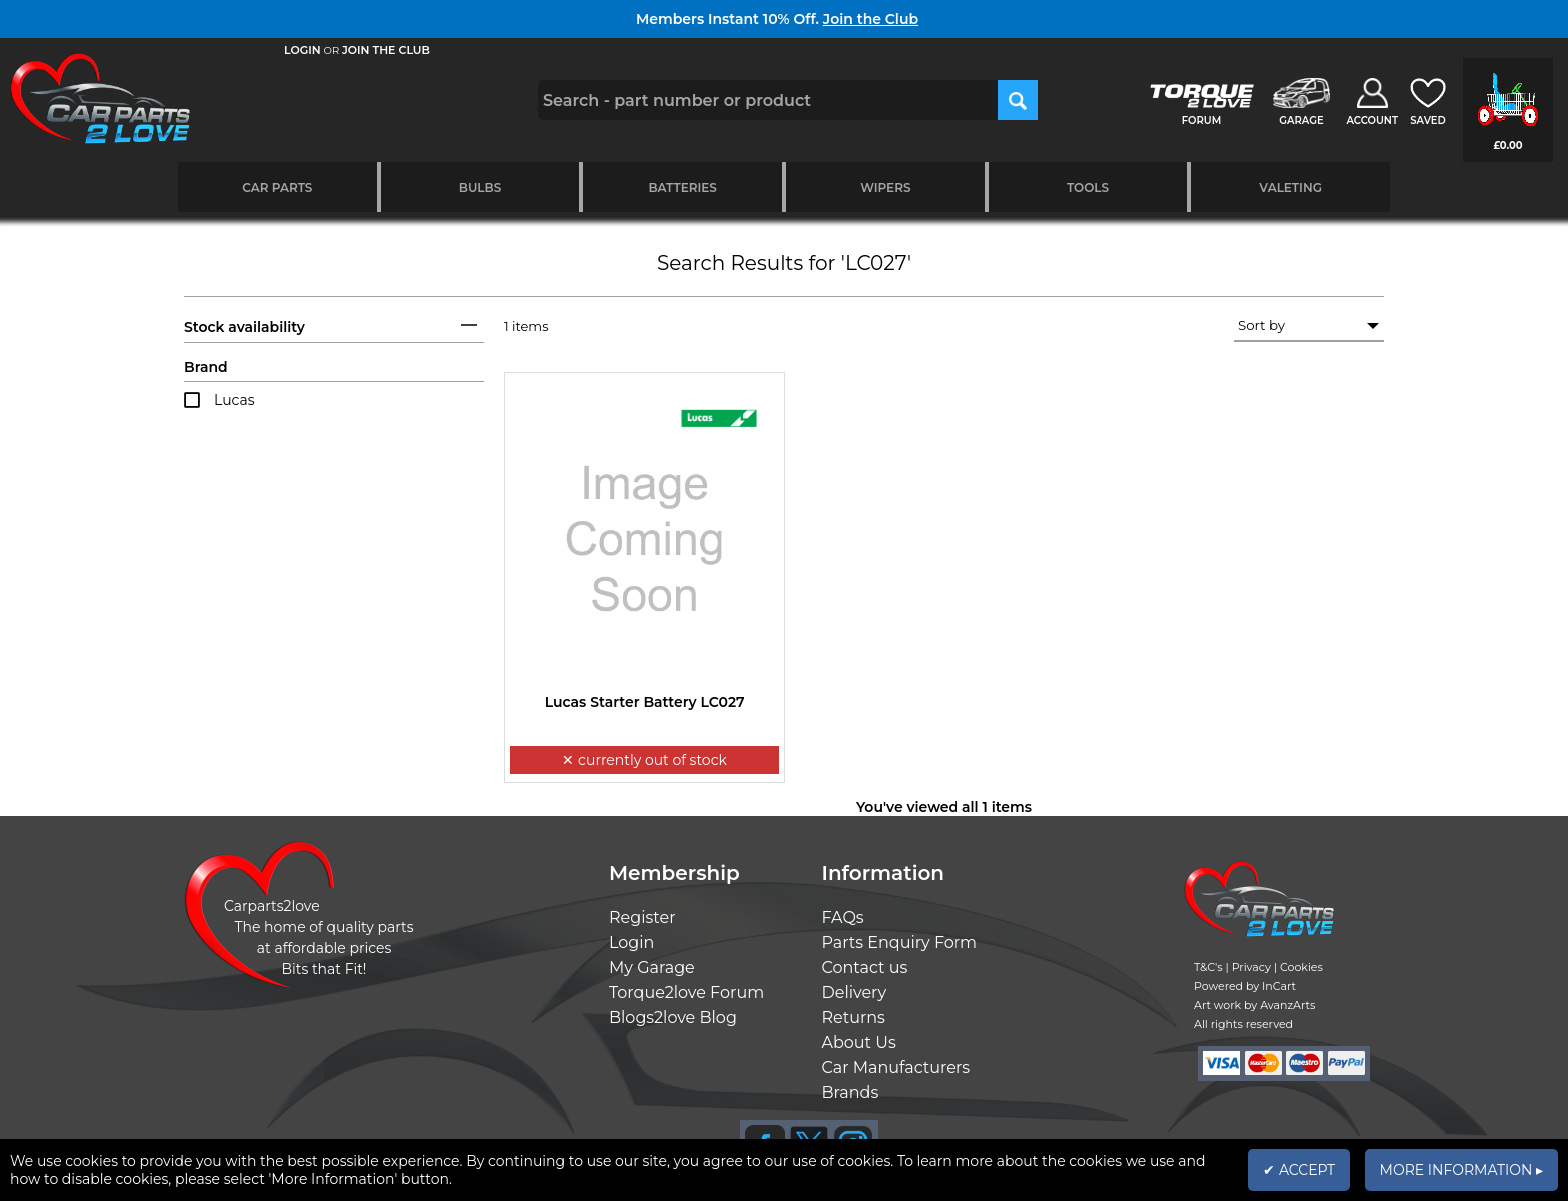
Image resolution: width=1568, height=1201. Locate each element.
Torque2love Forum (686, 992)
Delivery (854, 992)
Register (642, 917)
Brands (850, 1092)
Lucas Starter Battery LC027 (645, 702)
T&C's (1208, 967)
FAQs (843, 917)
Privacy (1251, 967)
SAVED (1428, 120)
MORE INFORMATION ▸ (1461, 1170)
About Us (859, 1042)
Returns (853, 1017)
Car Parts (277, 187)
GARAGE (1301, 120)
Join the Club (870, 19)
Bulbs (480, 187)
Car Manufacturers (896, 1067)
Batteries (682, 187)
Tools (1088, 187)
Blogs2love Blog (673, 1017)
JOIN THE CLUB (386, 50)
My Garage (652, 967)
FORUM (1201, 120)
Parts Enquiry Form (900, 942)
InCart (1279, 986)
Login (631, 942)
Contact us (865, 967)
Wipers (885, 187)
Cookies (1301, 967)
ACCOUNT (1372, 120)
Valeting (1290, 187)
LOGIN (302, 50)
